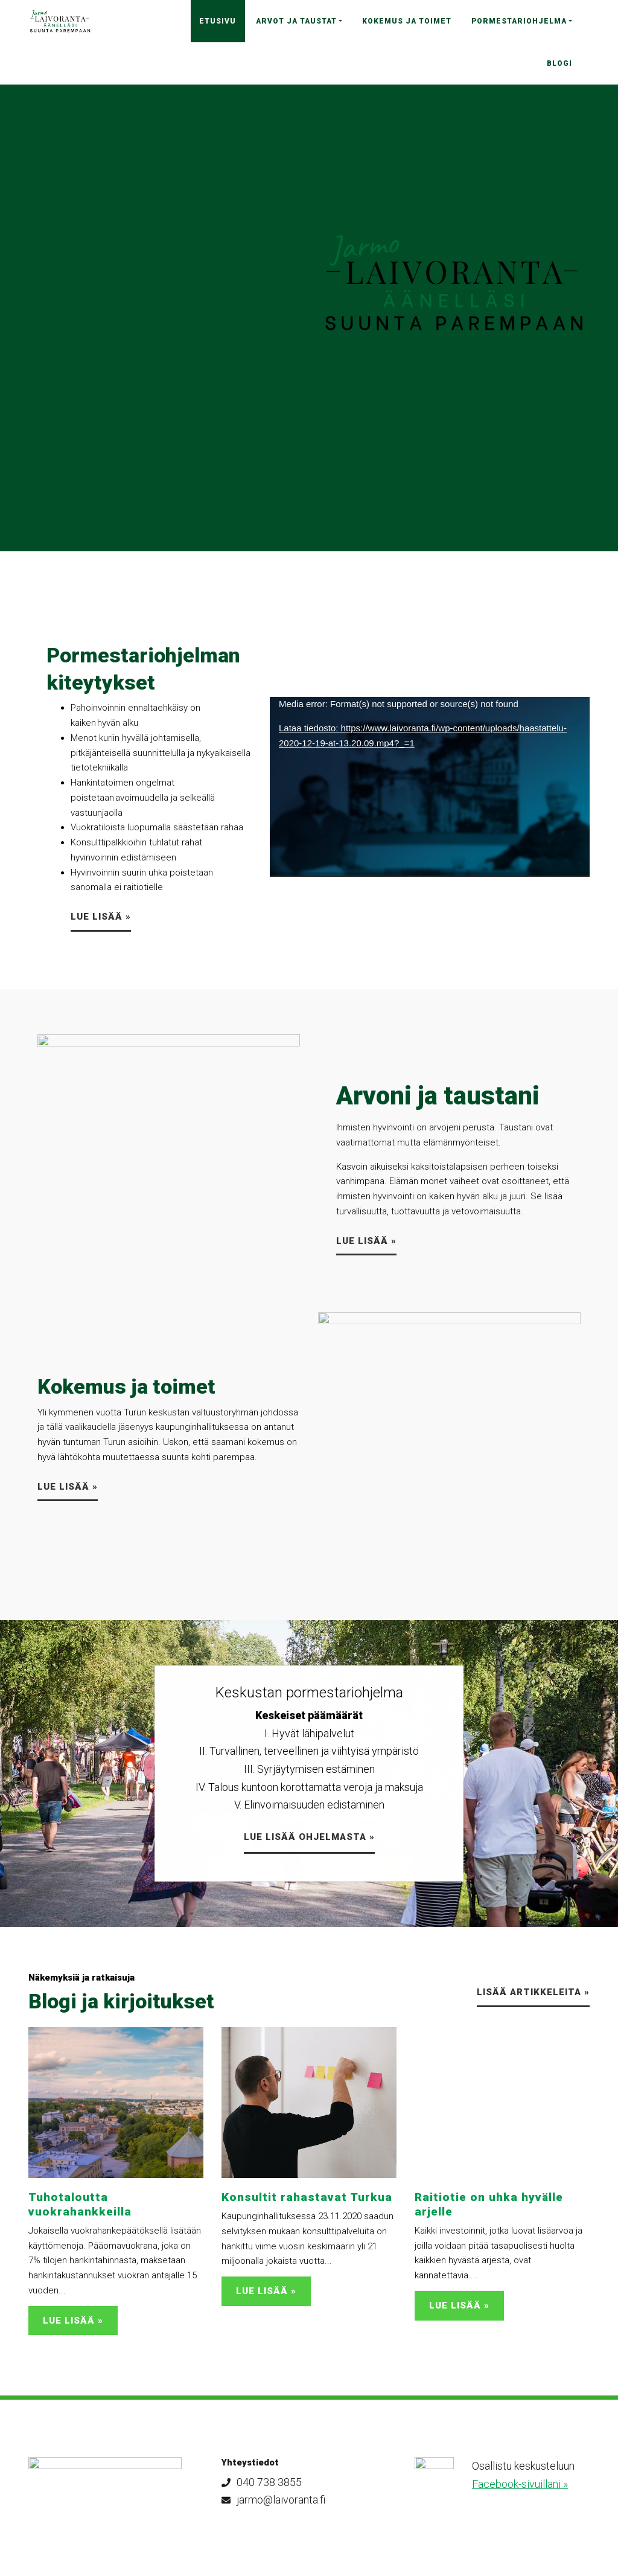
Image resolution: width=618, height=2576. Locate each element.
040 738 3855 (261, 2482)
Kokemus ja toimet (406, 21)
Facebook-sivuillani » (520, 2484)
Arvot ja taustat (296, 21)
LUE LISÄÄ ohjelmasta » (309, 1836)
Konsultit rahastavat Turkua (306, 2197)
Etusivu (217, 21)
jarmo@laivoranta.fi (273, 2499)
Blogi (559, 63)
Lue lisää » (366, 1240)
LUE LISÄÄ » (101, 916)
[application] (430, 787)
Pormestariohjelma (519, 21)
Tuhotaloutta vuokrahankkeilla (80, 2204)
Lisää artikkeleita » (533, 1992)
